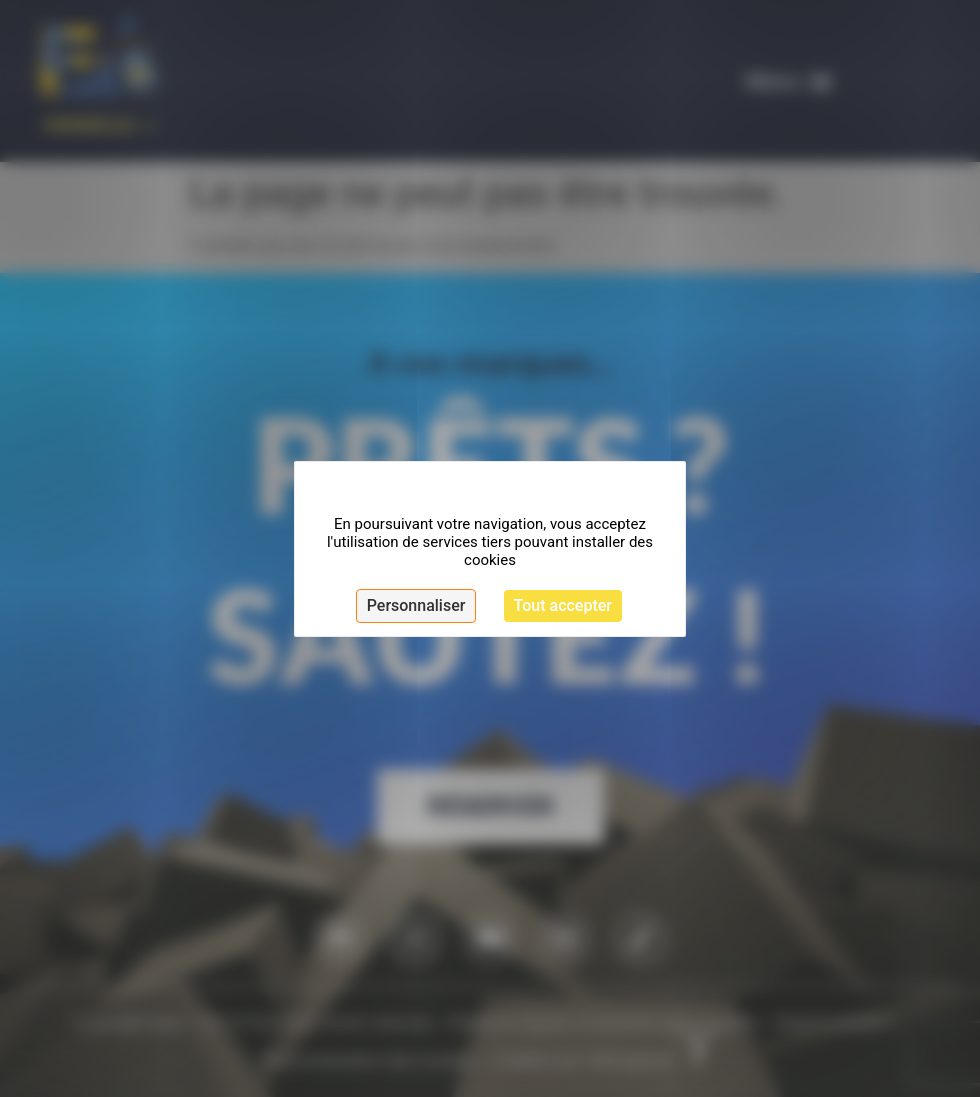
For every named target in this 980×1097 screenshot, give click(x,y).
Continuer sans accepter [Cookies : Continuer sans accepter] (548, 487)
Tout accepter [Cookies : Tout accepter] (563, 605)
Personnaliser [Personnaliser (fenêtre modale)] (416, 605)
